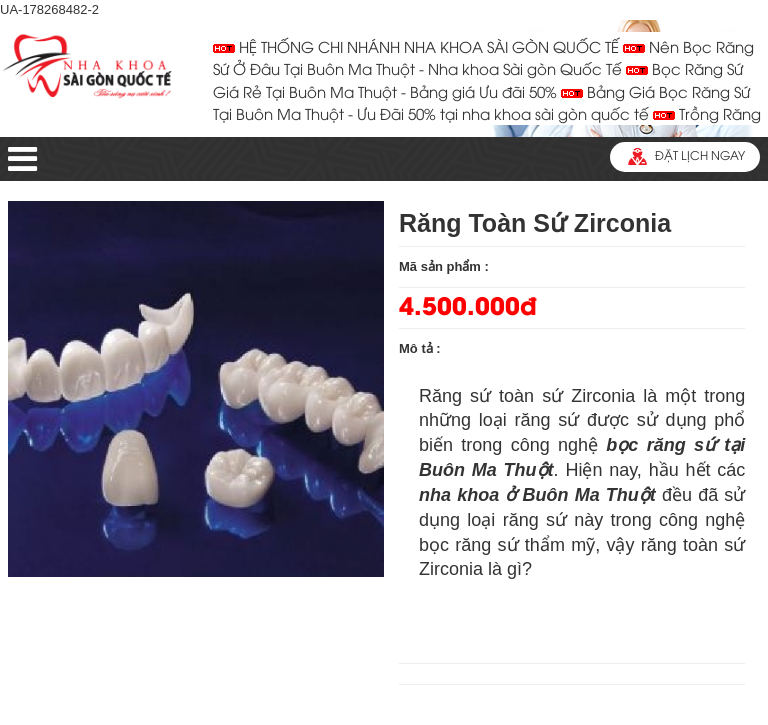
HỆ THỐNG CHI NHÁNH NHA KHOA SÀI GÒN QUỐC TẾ (416, 49)
